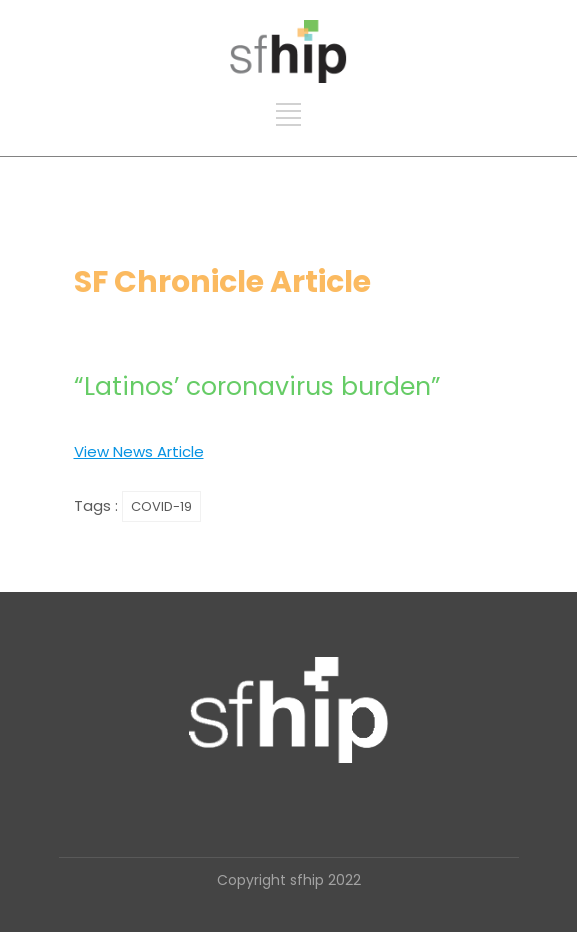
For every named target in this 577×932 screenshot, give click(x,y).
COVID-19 (161, 506)
